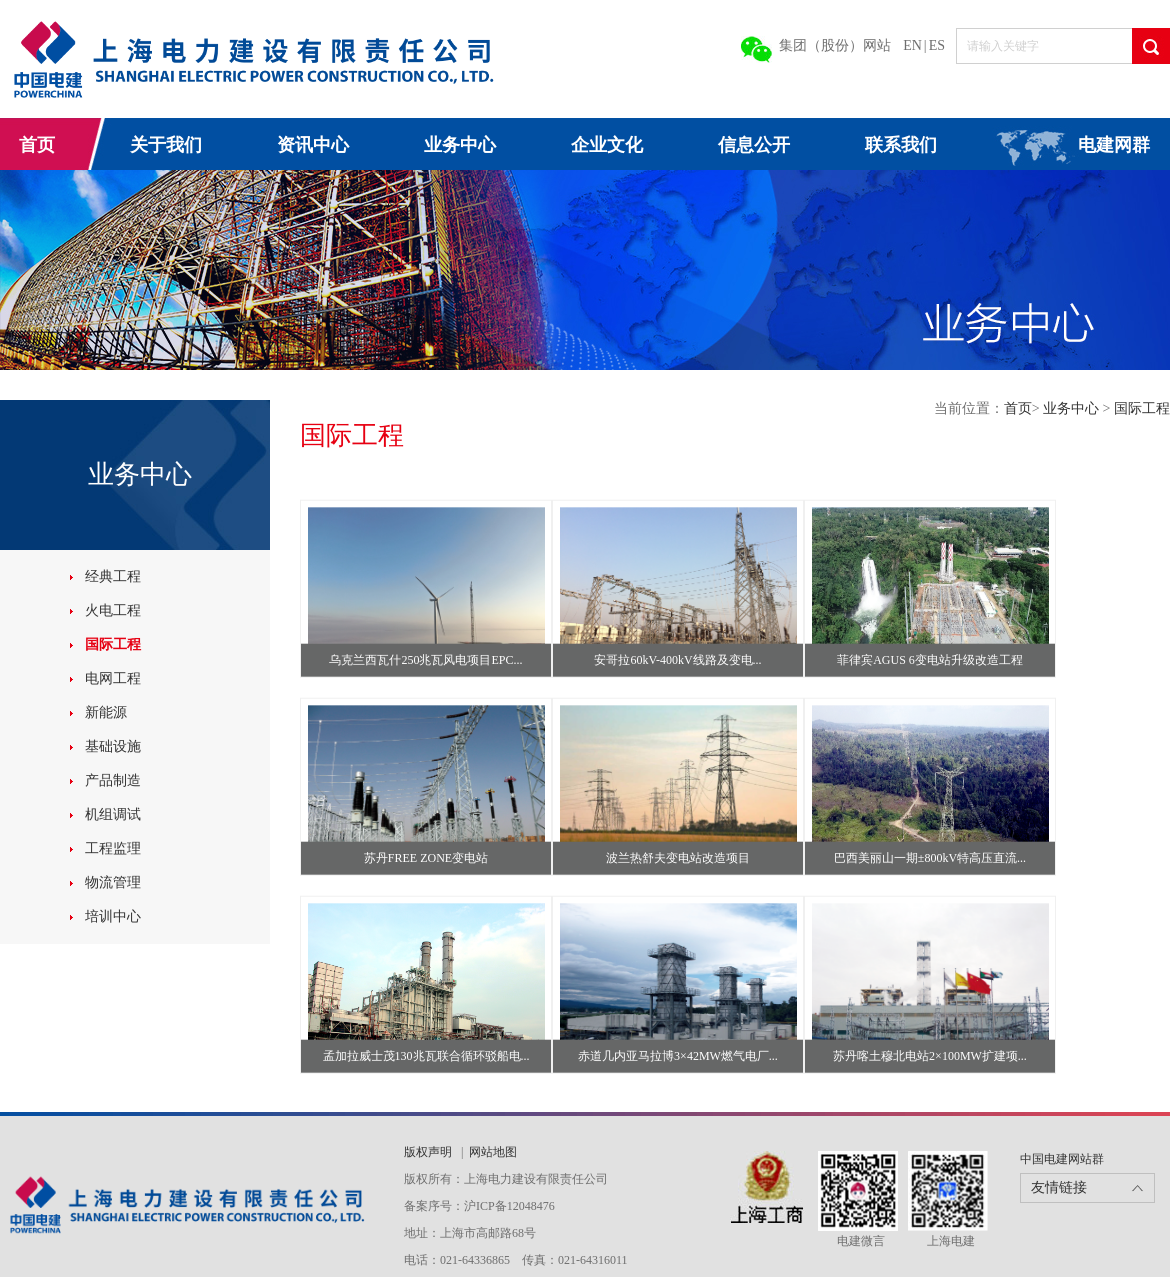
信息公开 (754, 145)
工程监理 (113, 848)
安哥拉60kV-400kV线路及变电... (677, 660)
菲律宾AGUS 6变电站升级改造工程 (930, 660)
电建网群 (1114, 145)
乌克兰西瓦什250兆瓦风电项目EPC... (425, 660)
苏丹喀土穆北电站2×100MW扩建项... (930, 1056)
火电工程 (113, 610)
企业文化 (607, 145)
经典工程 (113, 576)
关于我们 (166, 145)
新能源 (106, 712)
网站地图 (493, 1152)
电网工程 (113, 678)
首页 (37, 145)
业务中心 (460, 145)
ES (937, 45)
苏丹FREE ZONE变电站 (426, 858)
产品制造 (113, 780)
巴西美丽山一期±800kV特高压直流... (930, 858)
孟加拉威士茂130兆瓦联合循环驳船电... (426, 1056)
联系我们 (901, 145)
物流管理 (113, 882)
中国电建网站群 (1062, 1159)
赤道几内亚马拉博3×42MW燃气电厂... (678, 1056)
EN (912, 45)
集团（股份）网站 (835, 45)
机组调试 (113, 814)
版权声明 (429, 1152)
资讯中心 (313, 145)
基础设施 (113, 746)
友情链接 (1059, 1187)
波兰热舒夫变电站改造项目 (678, 858)
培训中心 (113, 916)
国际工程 (113, 644)
